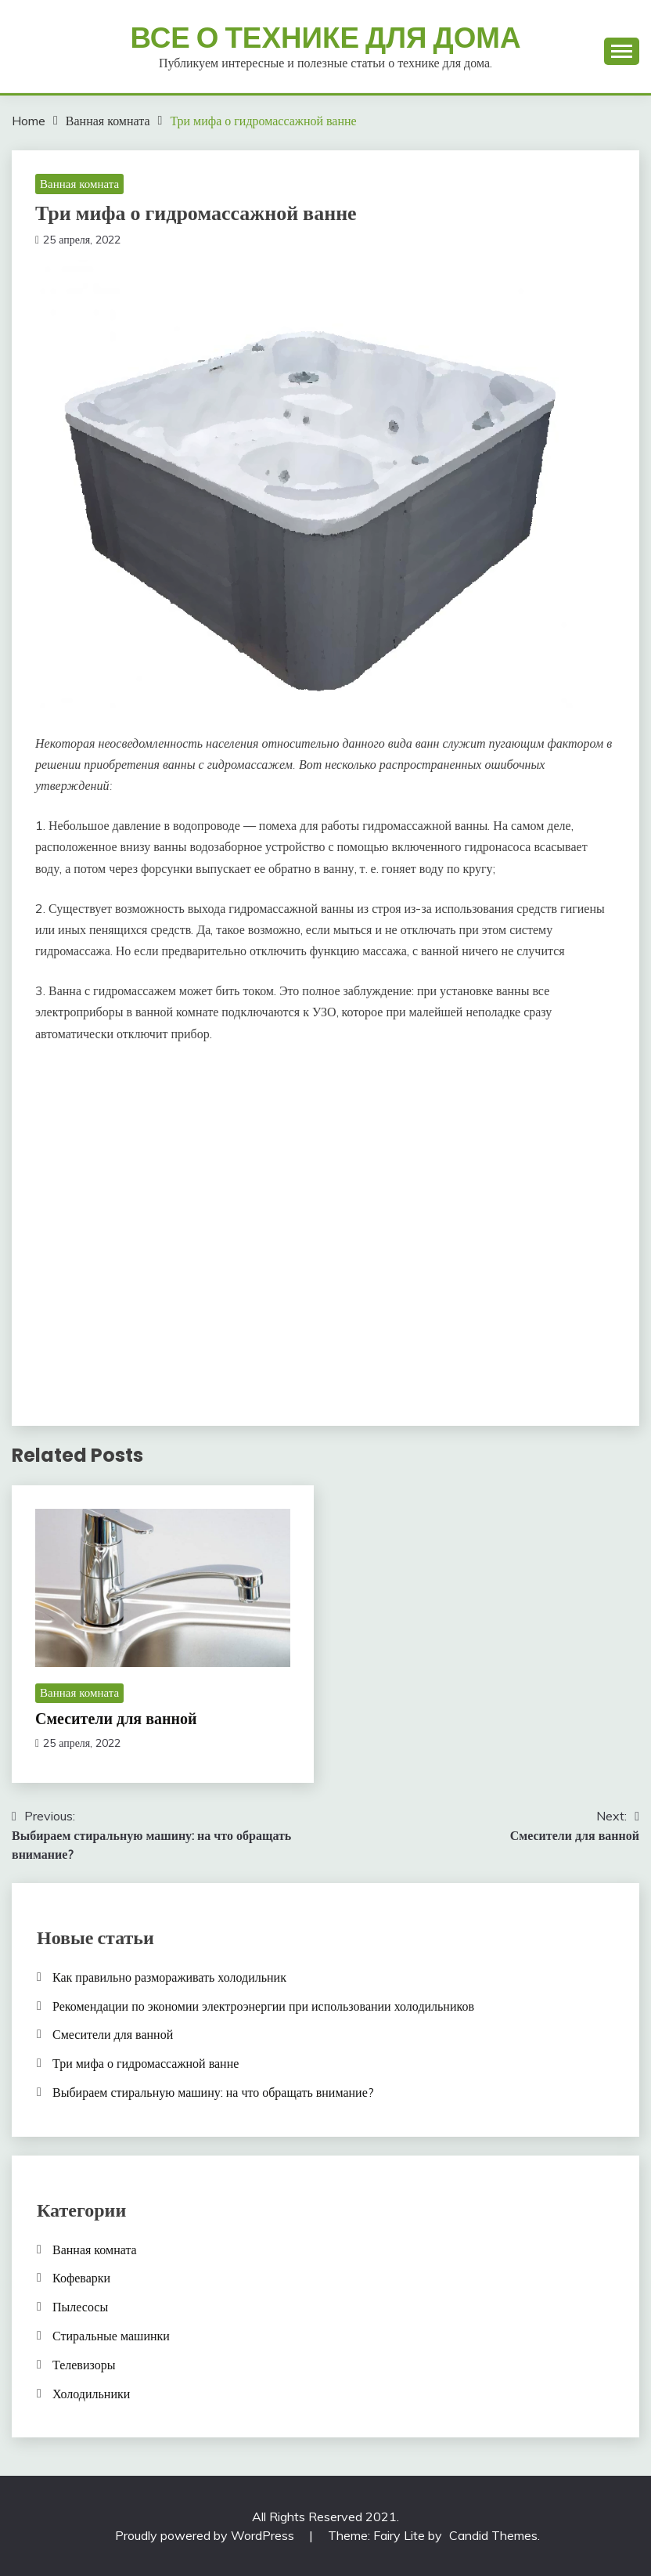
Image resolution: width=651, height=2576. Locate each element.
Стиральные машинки (111, 2335)
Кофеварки (81, 2278)
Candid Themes (493, 2535)
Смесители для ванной (116, 1719)
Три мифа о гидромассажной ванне (145, 2063)
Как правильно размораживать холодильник (169, 1977)
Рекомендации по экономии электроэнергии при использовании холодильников (263, 2006)
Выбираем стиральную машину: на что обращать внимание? (213, 2092)
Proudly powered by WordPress (206, 2535)
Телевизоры (83, 2364)
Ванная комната (79, 183)
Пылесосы (80, 2306)
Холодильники (91, 2393)
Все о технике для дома (325, 37)
